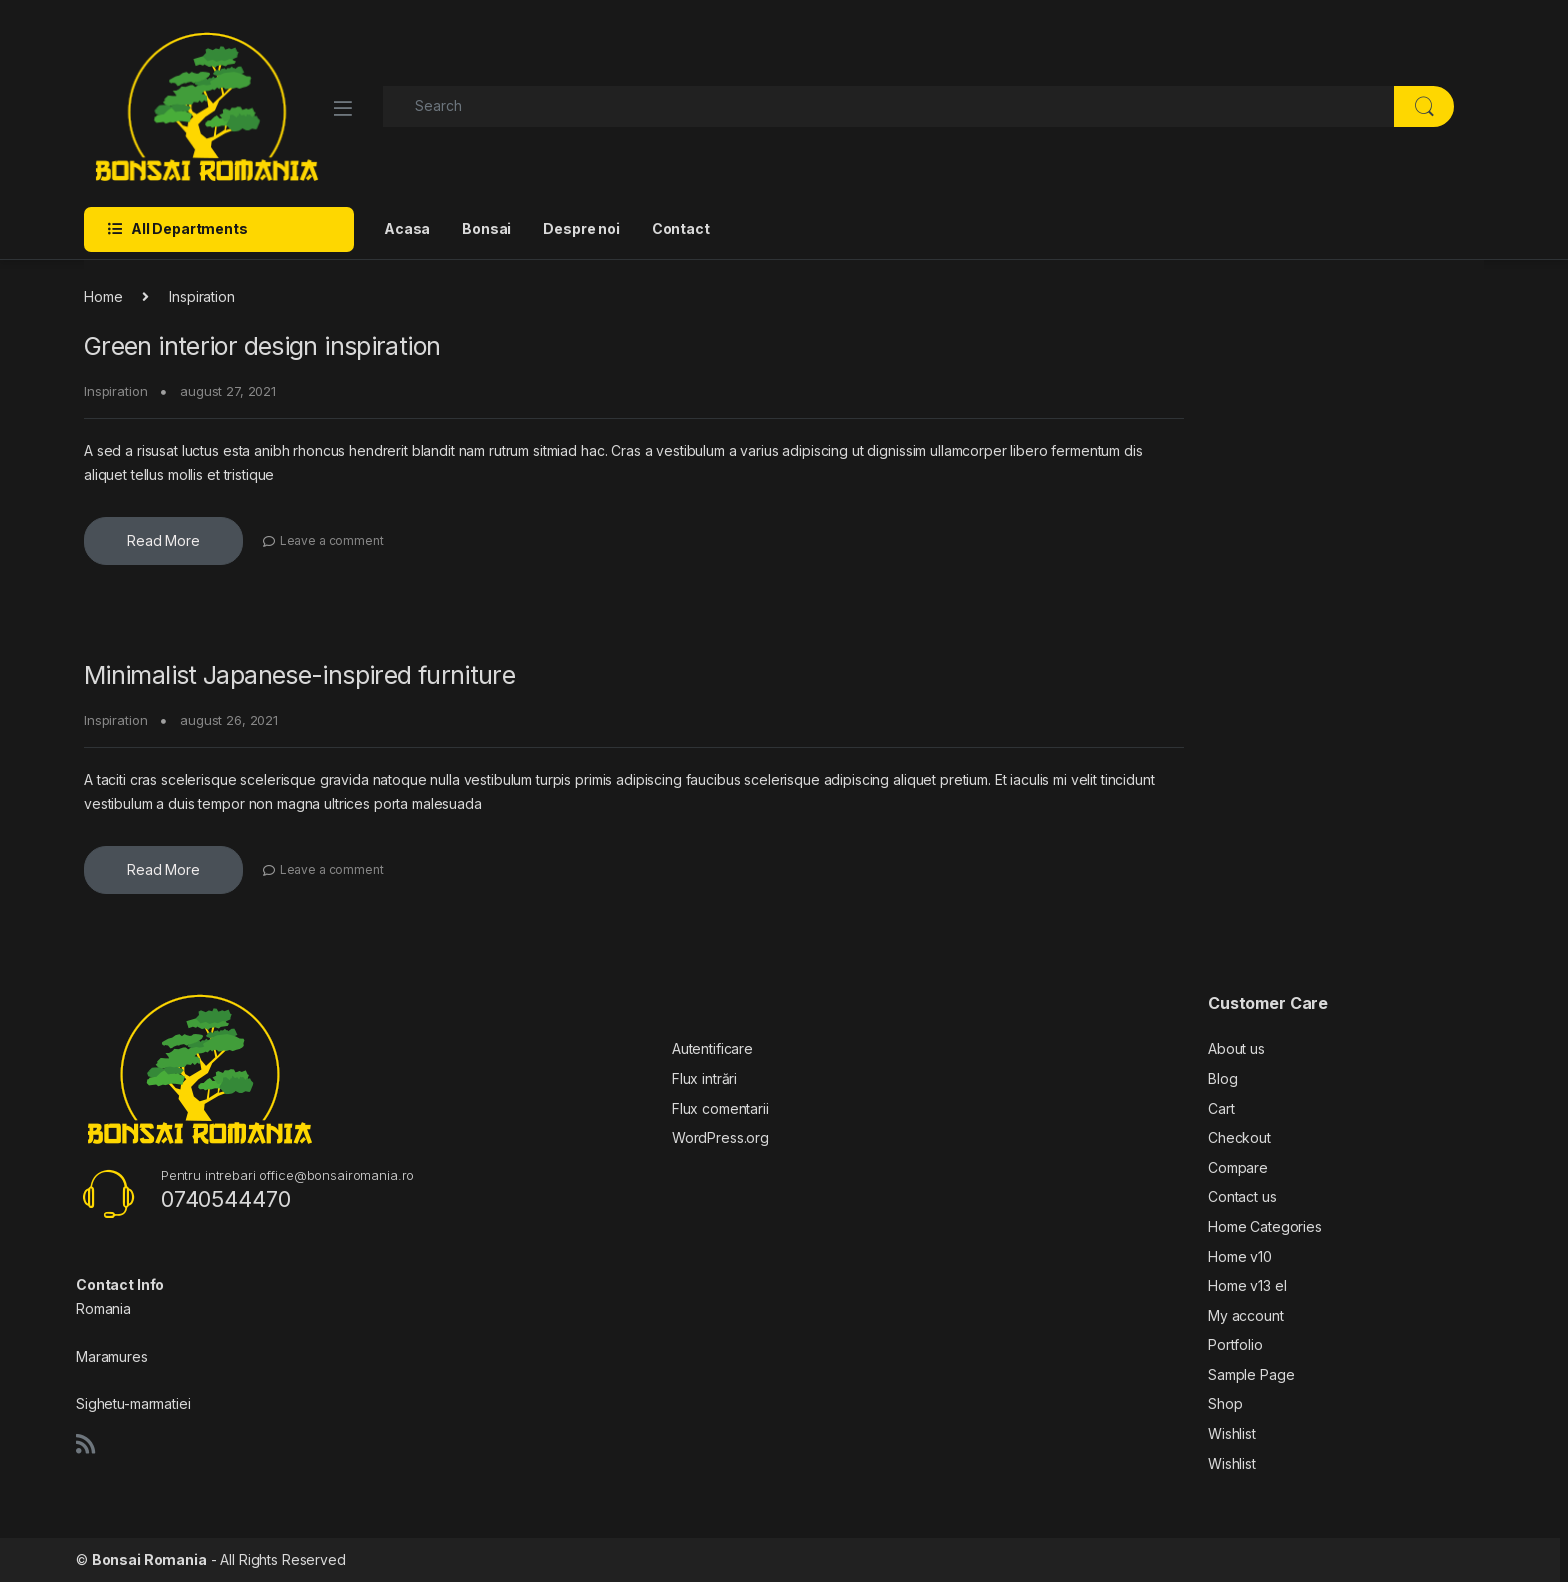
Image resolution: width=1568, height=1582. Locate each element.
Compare (1238, 1167)
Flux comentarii (720, 1108)
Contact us (1242, 1196)
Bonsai (486, 228)
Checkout (1239, 1137)
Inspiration (115, 391)
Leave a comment (332, 540)
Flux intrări (704, 1078)
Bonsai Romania (149, 1559)
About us (1236, 1048)
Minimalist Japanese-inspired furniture (299, 675)
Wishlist (1232, 1433)
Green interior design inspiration (262, 346)
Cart (1221, 1108)
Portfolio (1235, 1344)
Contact (681, 228)
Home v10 (1240, 1256)
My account (1246, 1315)
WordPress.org (720, 1137)
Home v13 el (1247, 1285)
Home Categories (1265, 1226)
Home (103, 296)
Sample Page (1251, 1374)
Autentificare (712, 1048)
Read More (163, 540)
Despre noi (581, 228)
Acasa (407, 228)
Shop (1225, 1403)
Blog (1222, 1078)
